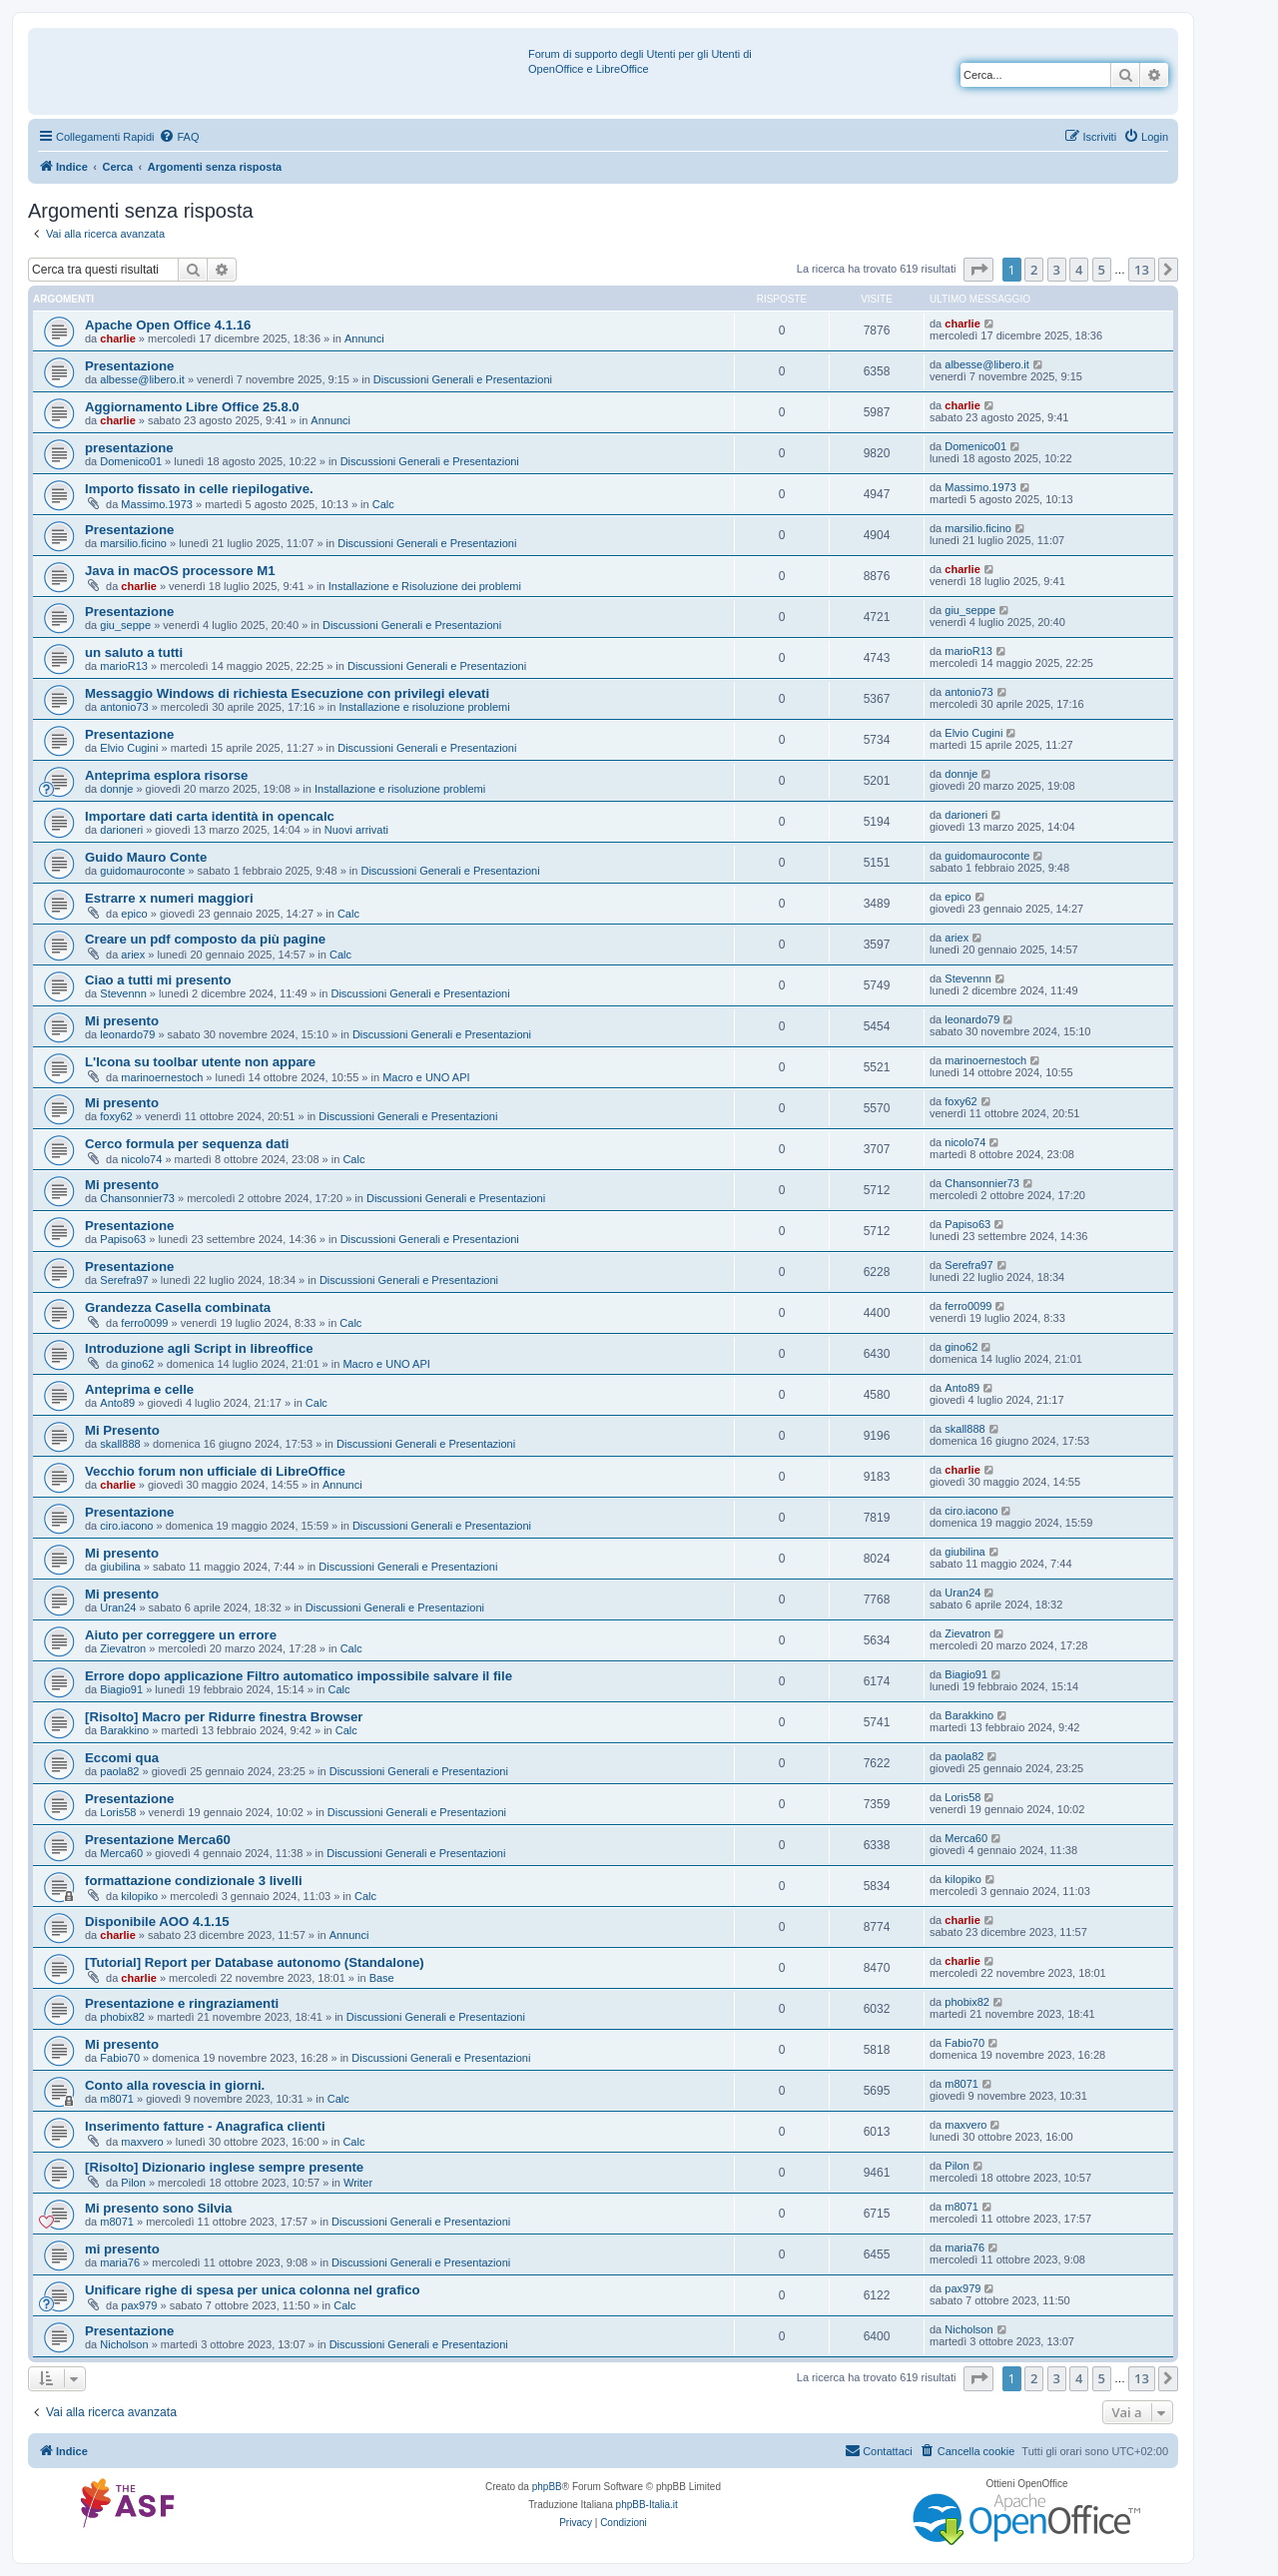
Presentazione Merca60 (158, 1839)
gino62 (137, 1364)
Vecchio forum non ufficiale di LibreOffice (215, 1471)
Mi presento (122, 1020)
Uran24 (118, 1607)
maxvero (142, 2142)
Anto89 (117, 1403)
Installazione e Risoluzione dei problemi (424, 586)
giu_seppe (125, 625)
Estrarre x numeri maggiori (169, 898)
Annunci (364, 338)
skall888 (120, 1444)
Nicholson (124, 2344)
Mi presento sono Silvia (158, 2208)
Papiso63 (123, 1239)
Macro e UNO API (425, 1077)
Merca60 (121, 1853)
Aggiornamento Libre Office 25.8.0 (192, 406)
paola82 (119, 1771)
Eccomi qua (122, 1757)
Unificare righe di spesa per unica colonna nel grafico (252, 2289)
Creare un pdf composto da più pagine (205, 939)
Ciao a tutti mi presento (158, 979)
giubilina (120, 1567)
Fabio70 (120, 2058)
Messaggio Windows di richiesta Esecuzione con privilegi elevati (287, 693)
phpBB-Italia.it (647, 2504)
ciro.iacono (126, 1526)
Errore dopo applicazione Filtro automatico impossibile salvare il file (298, 1675)
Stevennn (123, 993)
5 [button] (1101, 270)
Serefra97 (124, 1280)
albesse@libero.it (142, 379)
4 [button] (1078, 270)
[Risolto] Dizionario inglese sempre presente (224, 2167)
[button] (978, 270)
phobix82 (122, 2017)
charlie (117, 338)
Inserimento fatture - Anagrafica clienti (205, 2126)
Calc (383, 504)
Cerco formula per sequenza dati (187, 1143)
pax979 (139, 2305)
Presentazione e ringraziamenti (182, 2003)
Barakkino (124, 1730)
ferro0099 (144, 1323)
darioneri (121, 830)
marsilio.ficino (133, 543)
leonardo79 (127, 1034)
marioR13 (124, 666)
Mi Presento (122, 1430)
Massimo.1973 (157, 504)
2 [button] (1033, 270)
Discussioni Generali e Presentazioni (462, 379)
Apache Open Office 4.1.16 (168, 325)
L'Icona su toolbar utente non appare (200, 1061)
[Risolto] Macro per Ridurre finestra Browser (223, 1716)
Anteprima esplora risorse (166, 775)
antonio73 (124, 707)
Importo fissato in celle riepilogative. (199, 488)
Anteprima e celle (139, 1389)
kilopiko (139, 1896)
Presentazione (129, 365)
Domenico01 (131, 461)
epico (134, 914)
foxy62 (116, 1116)
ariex (133, 955)
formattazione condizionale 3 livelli (194, 1880)
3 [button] (1056, 270)
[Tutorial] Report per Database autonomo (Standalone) (254, 1962)
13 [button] (1141, 270)
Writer (357, 2183)
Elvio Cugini (129, 748)
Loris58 (118, 1812)
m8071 (117, 2099)
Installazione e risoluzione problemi (423, 707)
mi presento (122, 2249)
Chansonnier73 (137, 1198)
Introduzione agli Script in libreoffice (199, 1348)
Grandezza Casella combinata (178, 1307)
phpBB (547, 2486)
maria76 (120, 2262)
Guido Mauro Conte (146, 857)
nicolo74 (141, 1159)
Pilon (133, 2183)
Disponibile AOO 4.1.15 (157, 1921)
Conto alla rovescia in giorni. (175, 2085)
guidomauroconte (142, 871)
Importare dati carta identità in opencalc (209, 816)
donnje (116, 789)
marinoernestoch (162, 1077)
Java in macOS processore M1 (180, 570)
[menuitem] (179, 137)
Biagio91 (121, 1689)
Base (381, 1978)
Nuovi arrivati (356, 830)
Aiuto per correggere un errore (181, 1634)
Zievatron (123, 1648)
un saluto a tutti (134, 652)
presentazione (129, 447)
